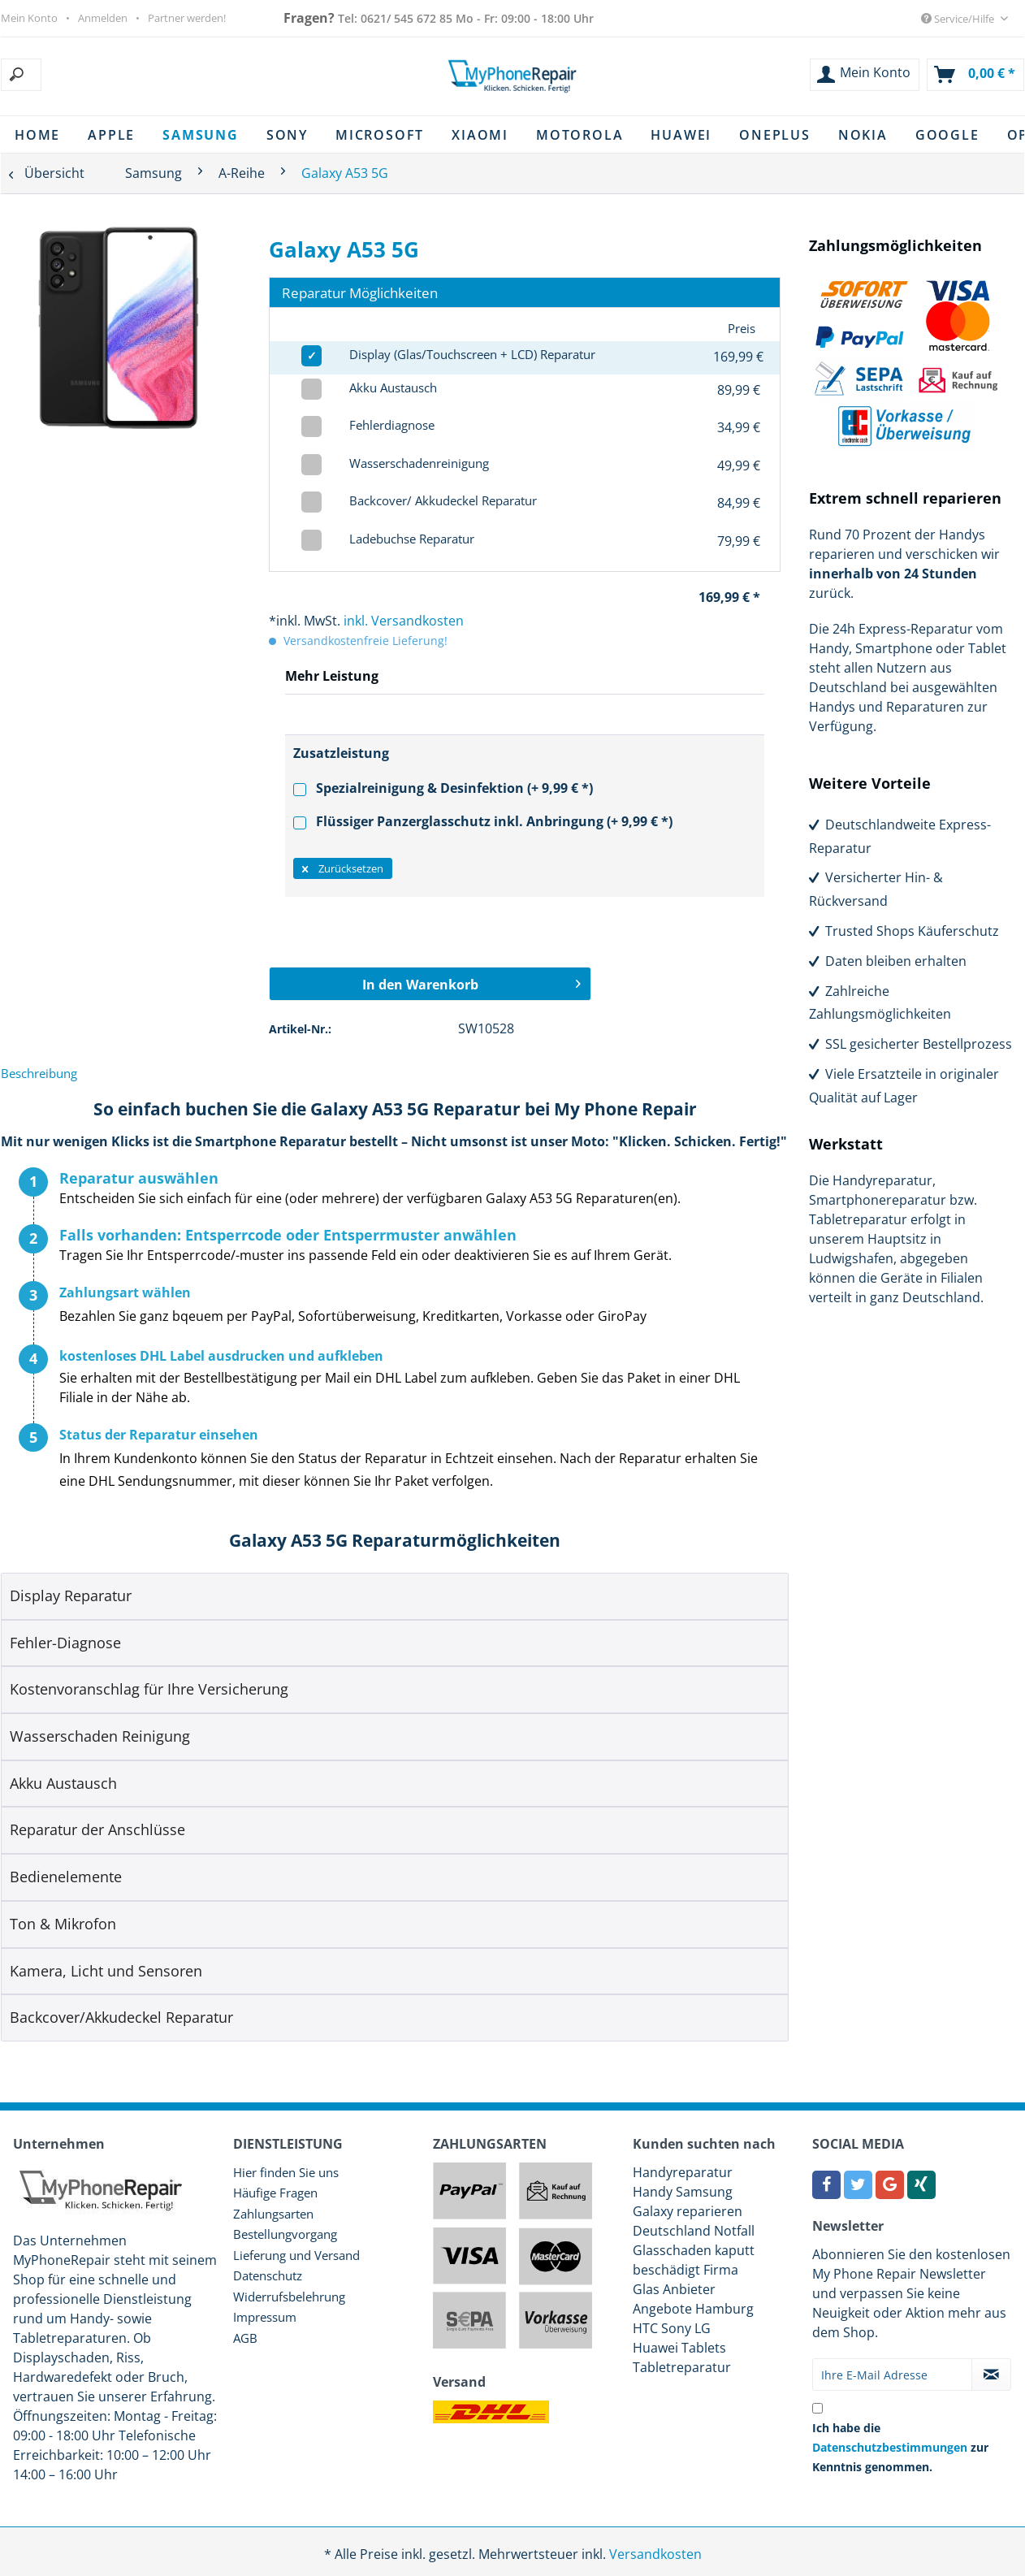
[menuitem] (103, 74)
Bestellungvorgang (285, 2234)
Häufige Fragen (275, 2192)
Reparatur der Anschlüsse (97, 1829)
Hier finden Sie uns (286, 2172)
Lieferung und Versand (296, 2255)
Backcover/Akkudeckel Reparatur (121, 2017)
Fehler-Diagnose (65, 1642)
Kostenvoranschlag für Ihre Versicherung (149, 1689)
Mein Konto (29, 18)
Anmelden (103, 18)
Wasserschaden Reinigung (100, 1736)
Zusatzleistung (341, 753)
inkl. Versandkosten (404, 621)
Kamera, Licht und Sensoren (106, 1971)
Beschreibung (39, 1073)
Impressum (264, 2317)
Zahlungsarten (273, 2214)
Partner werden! (187, 18)
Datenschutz (267, 2275)
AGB (245, 2338)
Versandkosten (655, 2554)
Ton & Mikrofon (63, 1923)
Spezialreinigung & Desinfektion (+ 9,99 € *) (443, 788)
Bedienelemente (66, 1876)
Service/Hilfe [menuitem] (959, 18)
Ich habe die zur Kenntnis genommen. (900, 2447)
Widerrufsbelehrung (289, 2296)
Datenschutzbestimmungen (889, 2447)
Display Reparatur (71, 1595)
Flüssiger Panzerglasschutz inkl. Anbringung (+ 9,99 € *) (483, 821)
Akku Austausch (63, 1783)
